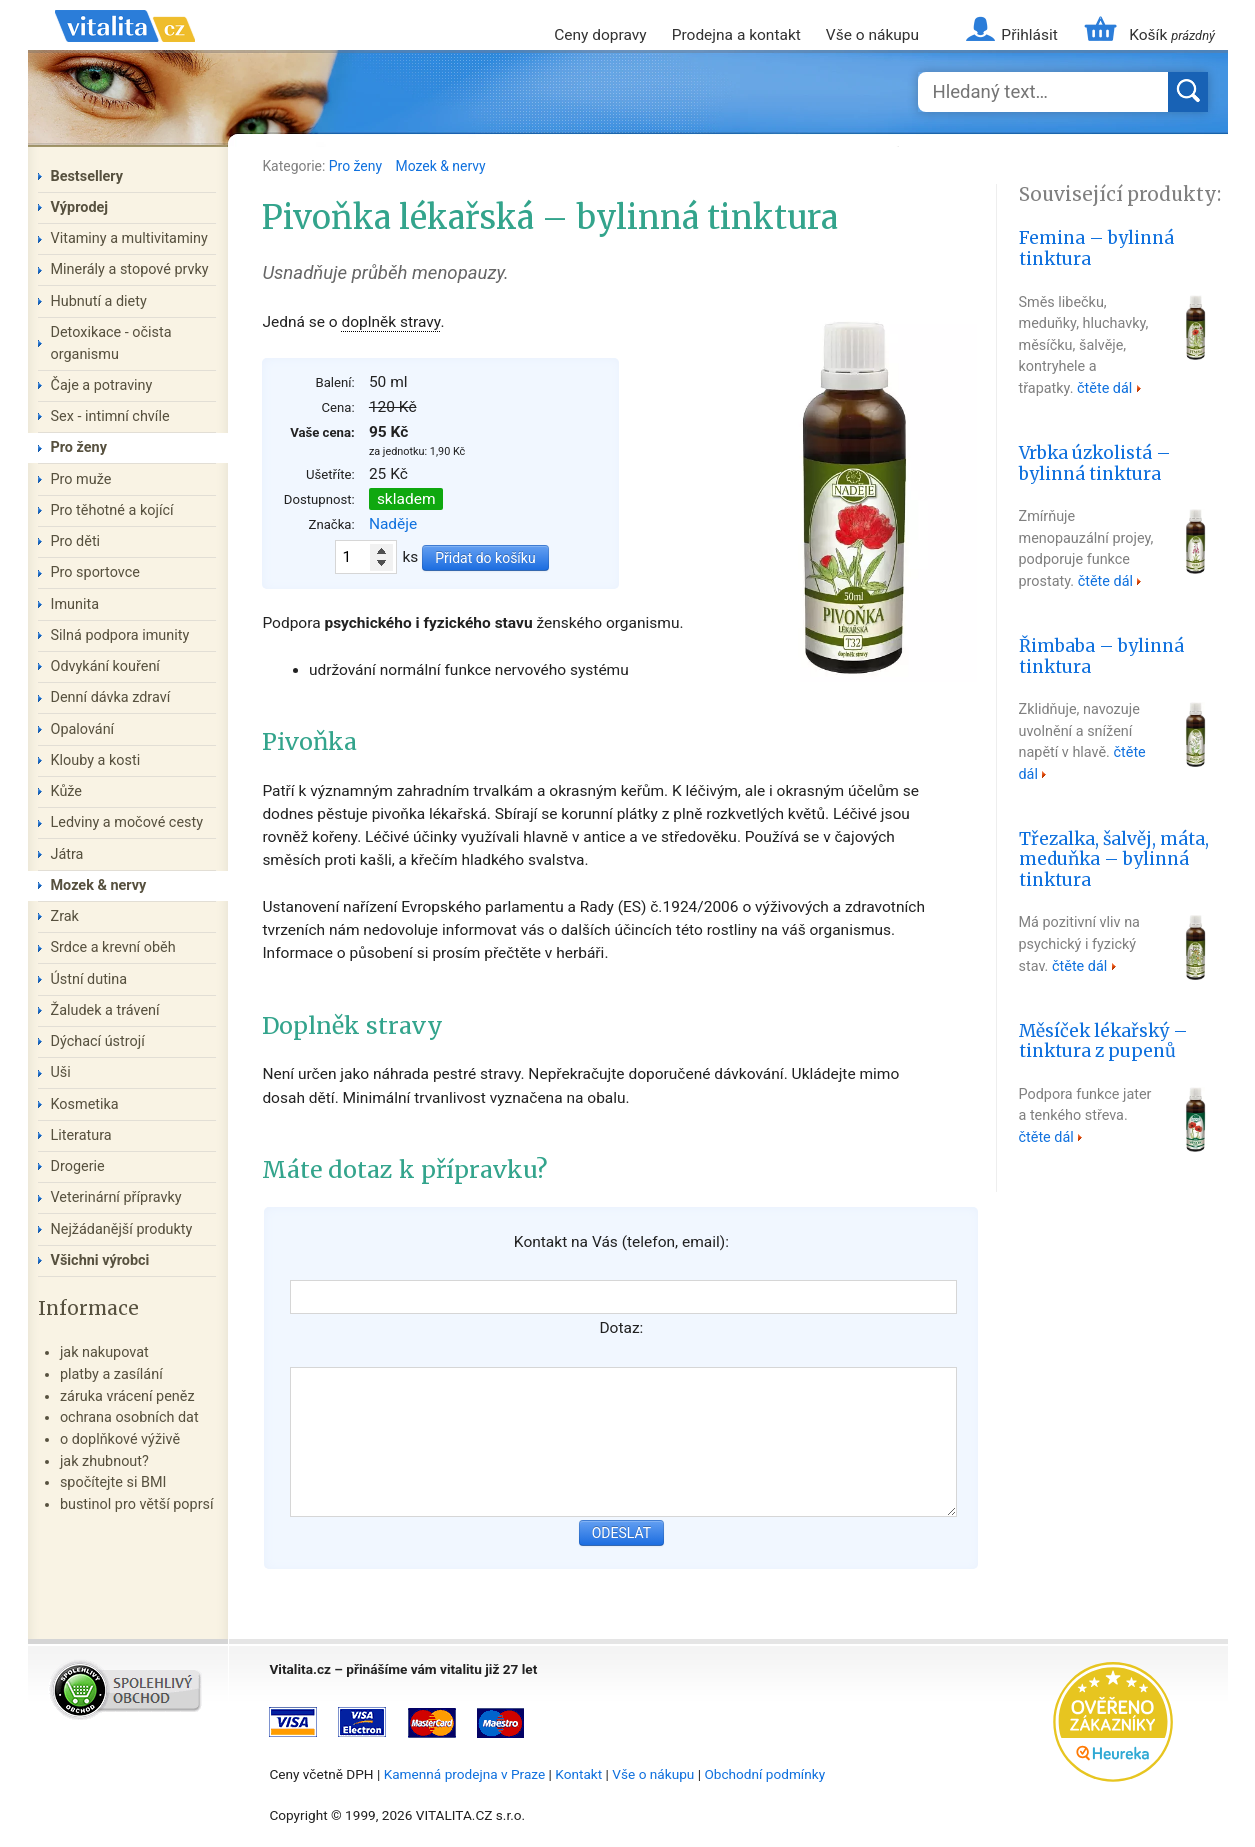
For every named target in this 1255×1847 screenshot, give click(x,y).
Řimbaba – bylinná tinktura (1101, 656)
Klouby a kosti (96, 760)
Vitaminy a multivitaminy (129, 238)
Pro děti (76, 541)
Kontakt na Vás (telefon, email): (621, 1242)
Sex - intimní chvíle (110, 416)
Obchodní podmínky (764, 1774)
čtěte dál (1104, 388)
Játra (67, 854)
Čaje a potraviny (102, 385)
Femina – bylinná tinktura (1096, 248)
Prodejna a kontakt (736, 35)
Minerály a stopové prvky (130, 269)
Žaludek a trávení (105, 1010)
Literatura (81, 1135)
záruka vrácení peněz (127, 1396)
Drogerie (78, 1166)
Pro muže (81, 479)
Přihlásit (1029, 35)
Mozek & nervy (441, 166)
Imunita (75, 604)
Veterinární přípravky (116, 1197)
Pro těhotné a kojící (112, 510)
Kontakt (578, 1774)
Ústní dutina (89, 979)
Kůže (67, 791)
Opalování (83, 729)
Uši (61, 1072)
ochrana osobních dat (129, 1417)
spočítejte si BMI (113, 1482)
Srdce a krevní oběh (113, 947)
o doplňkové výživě (120, 1439)
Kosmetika (85, 1104)
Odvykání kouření (105, 666)
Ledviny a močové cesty (127, 822)
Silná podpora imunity (120, 635)
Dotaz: (621, 1328)
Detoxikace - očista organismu (111, 343)
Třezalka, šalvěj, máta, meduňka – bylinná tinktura (1114, 860)
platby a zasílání (111, 1374)
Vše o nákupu (872, 35)
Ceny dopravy (600, 35)
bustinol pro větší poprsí (137, 1504)
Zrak (65, 916)
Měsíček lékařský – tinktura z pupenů (1103, 1041)
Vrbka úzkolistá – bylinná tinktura (1095, 463)
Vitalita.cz (125, 50)
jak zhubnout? (104, 1461)
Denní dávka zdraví (111, 697)
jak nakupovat (104, 1352)
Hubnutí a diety (99, 301)
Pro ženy (357, 166)
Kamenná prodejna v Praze (465, 1774)
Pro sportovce (95, 572)
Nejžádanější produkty (122, 1229)
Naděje (393, 524)
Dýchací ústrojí (98, 1041)
